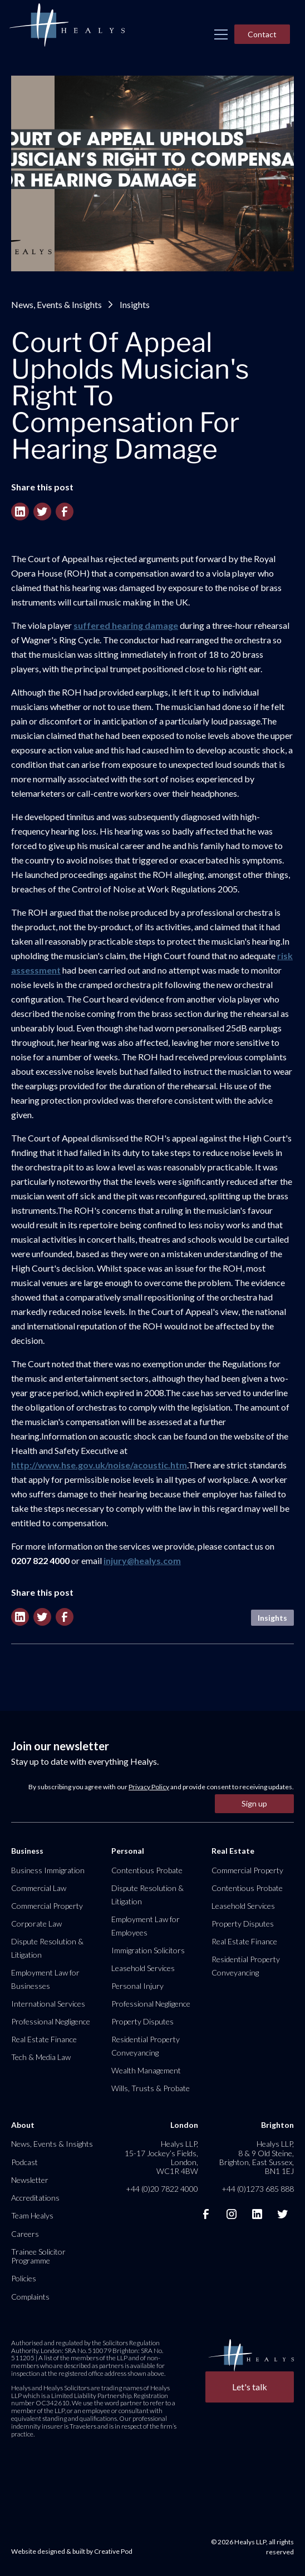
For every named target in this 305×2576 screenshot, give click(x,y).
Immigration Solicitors (148, 1950)
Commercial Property (47, 1905)
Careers (25, 2234)
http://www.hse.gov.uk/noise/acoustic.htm (99, 1465)
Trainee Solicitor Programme (38, 2256)
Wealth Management (146, 2070)
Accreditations (35, 2197)
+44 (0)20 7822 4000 (162, 2188)
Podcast (24, 2162)
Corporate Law (36, 1923)
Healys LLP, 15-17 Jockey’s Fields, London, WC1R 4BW (161, 2157)
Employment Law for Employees (145, 1925)
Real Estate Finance (44, 2039)
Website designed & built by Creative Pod (71, 2551)
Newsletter (29, 2180)
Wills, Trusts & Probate (150, 2088)
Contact (262, 34)
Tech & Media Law (41, 2057)
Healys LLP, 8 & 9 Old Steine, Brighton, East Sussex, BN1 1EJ (256, 2157)
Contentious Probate (147, 1870)
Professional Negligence (50, 2021)
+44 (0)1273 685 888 (258, 2188)
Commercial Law (38, 1888)
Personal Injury (137, 1986)
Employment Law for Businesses (45, 1979)
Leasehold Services (143, 1968)
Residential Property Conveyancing (145, 2045)
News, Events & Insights (56, 304)
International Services (48, 2003)
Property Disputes (142, 2021)
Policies (23, 2278)
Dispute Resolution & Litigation (47, 1948)
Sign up (254, 1803)
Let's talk (249, 2386)
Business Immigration (48, 1870)
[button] (221, 34)
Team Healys (32, 2215)
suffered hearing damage (125, 625)
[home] (67, 25)
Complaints (30, 2296)
